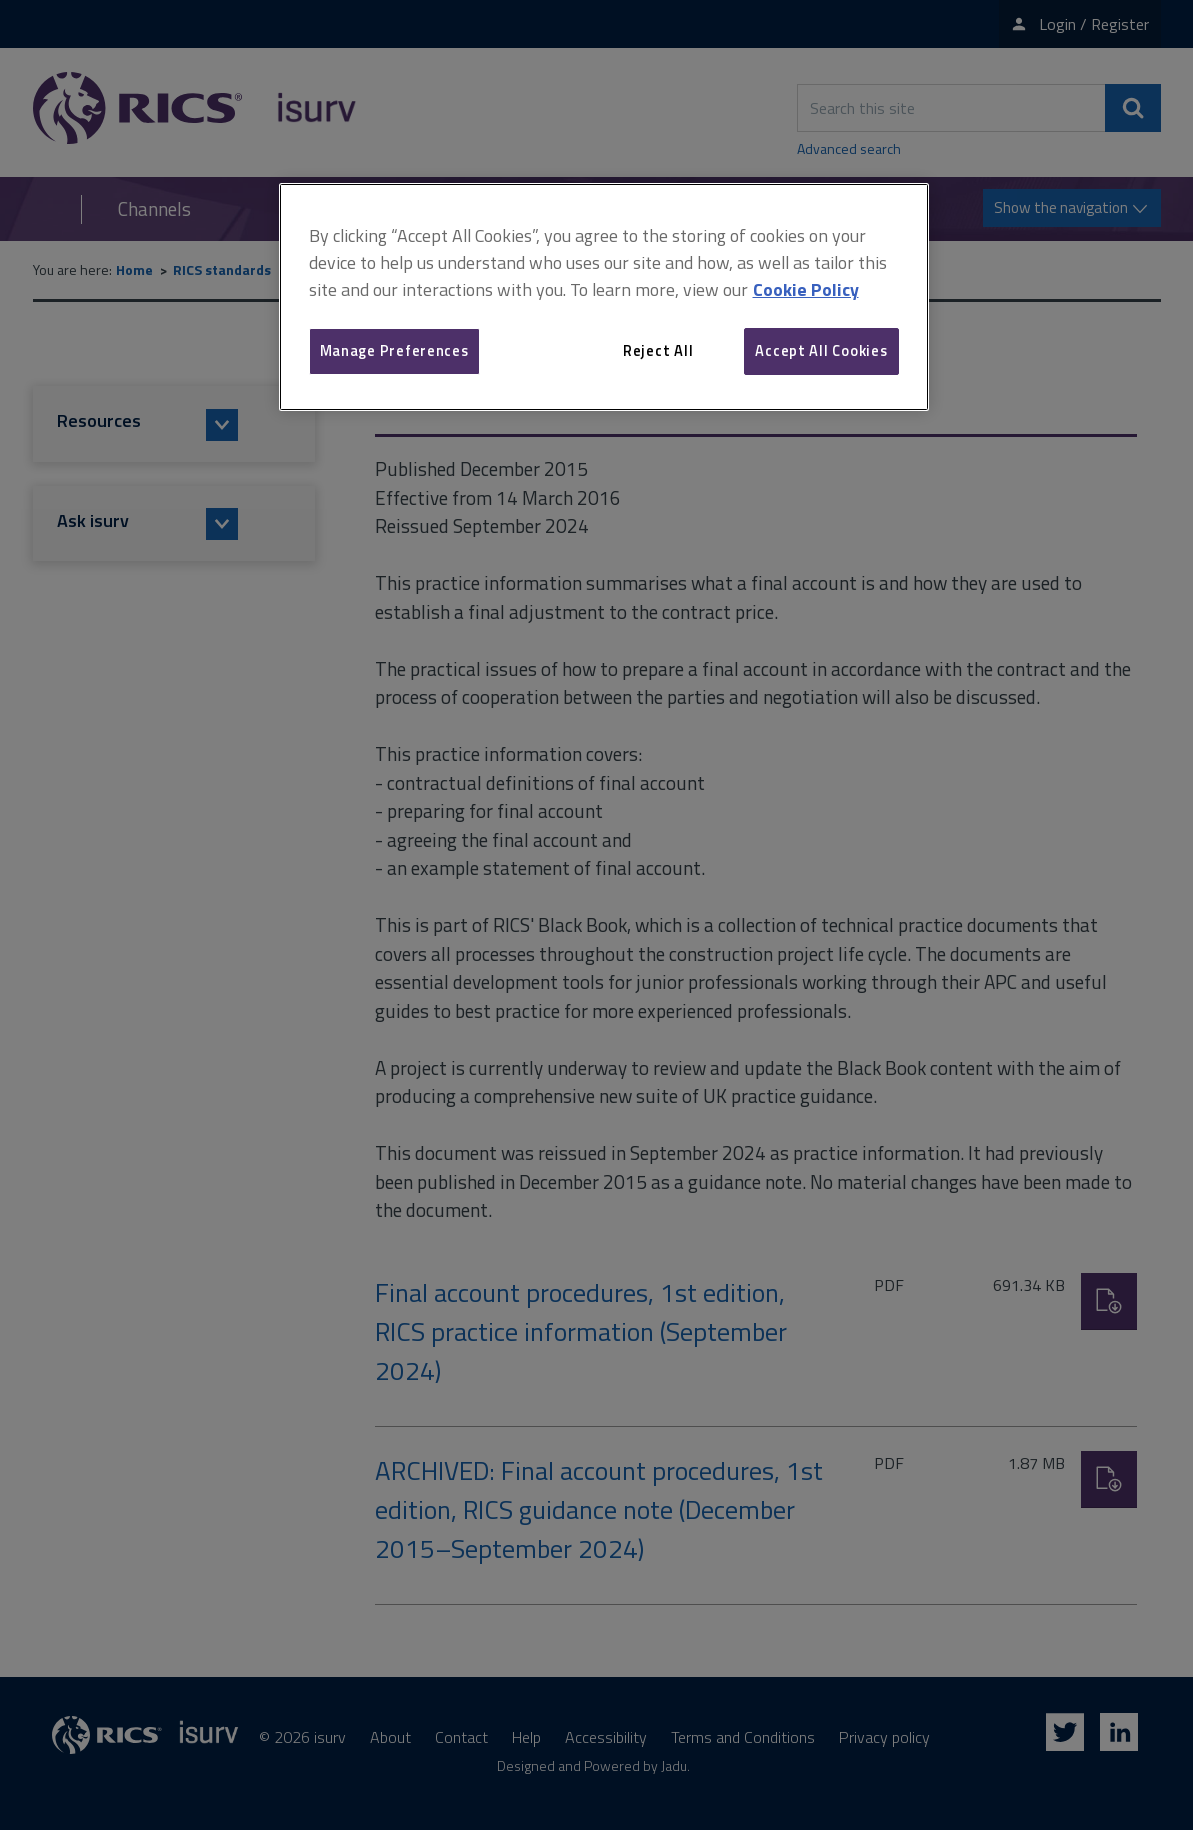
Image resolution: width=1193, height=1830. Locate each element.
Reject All (658, 350)
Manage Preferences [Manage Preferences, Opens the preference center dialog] (394, 350)
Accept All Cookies (821, 350)
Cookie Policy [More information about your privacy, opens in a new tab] (806, 289)
